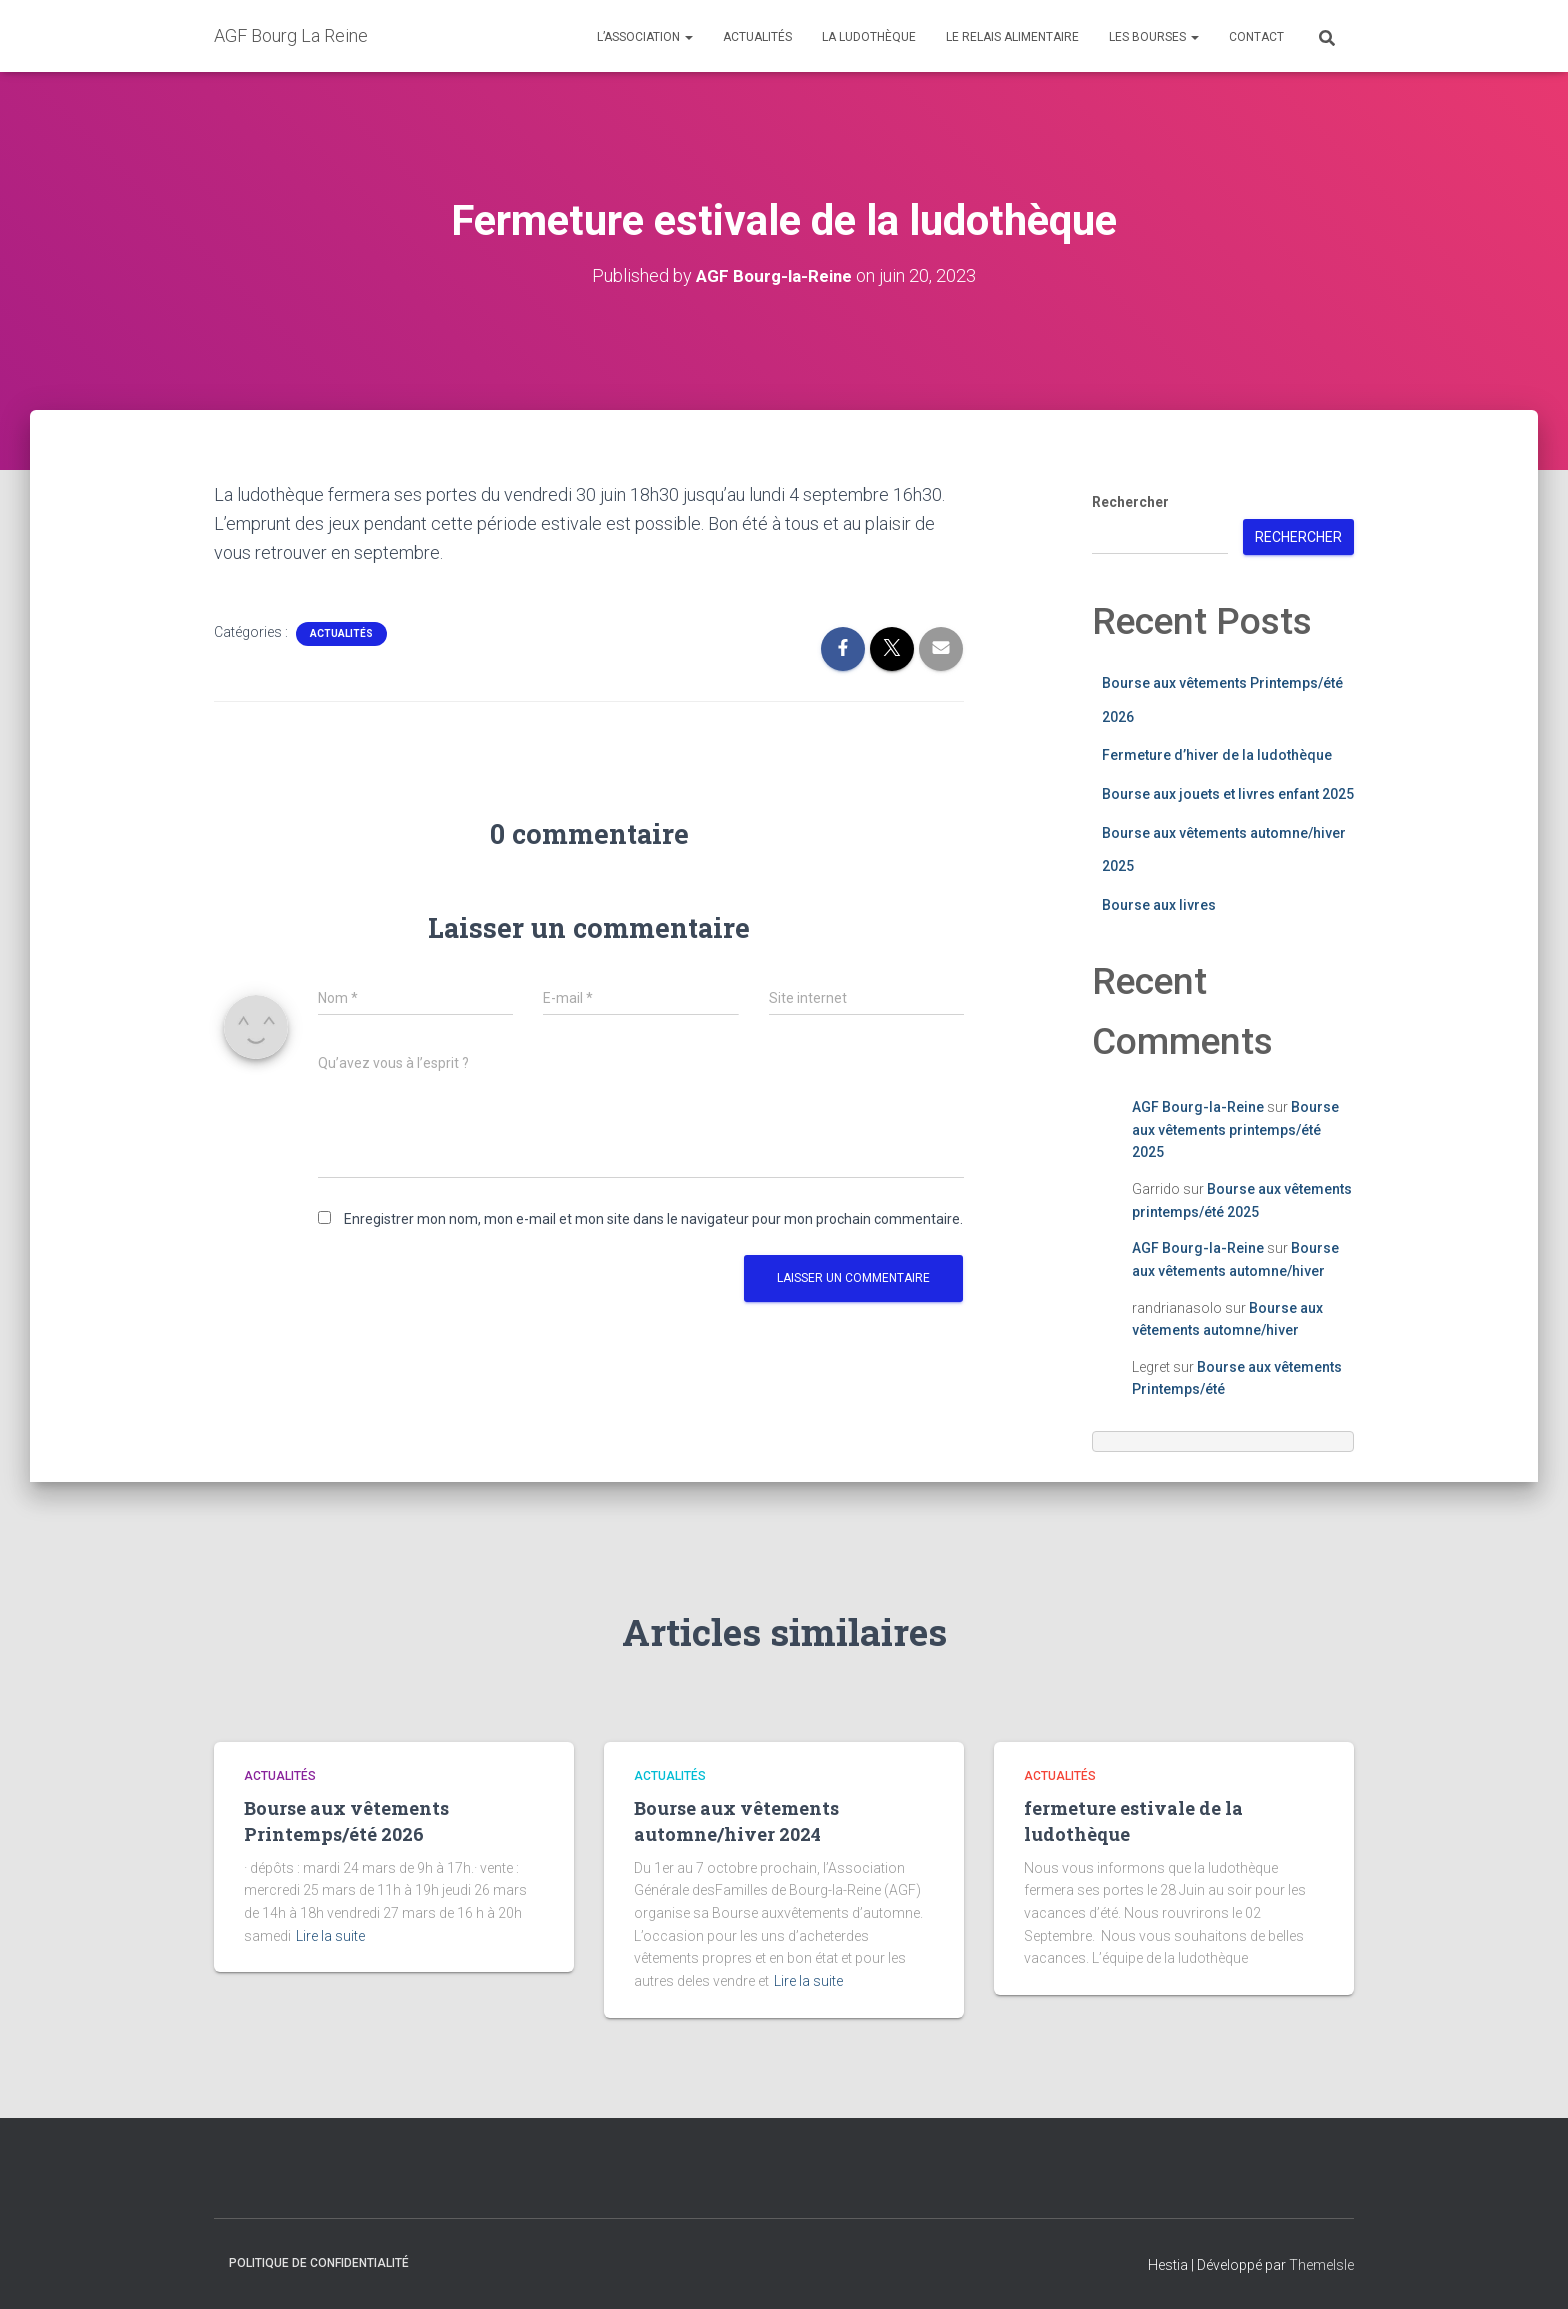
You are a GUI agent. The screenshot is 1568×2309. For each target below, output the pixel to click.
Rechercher (1130, 502)
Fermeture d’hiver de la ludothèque (1217, 755)
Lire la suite (330, 1936)
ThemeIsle (1321, 2264)
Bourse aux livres (1159, 905)
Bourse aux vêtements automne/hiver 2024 (736, 1820)
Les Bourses (1154, 37)
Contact (1256, 37)
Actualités (757, 37)
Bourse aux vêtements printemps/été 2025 (1235, 1129)
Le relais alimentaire (1012, 37)
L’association (645, 37)
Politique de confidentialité (319, 2262)
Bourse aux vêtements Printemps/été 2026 (346, 1820)
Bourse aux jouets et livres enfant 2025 (1228, 794)
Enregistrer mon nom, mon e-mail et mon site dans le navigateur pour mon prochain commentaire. (653, 1218)
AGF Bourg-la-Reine (1198, 1107)
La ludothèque (869, 37)
